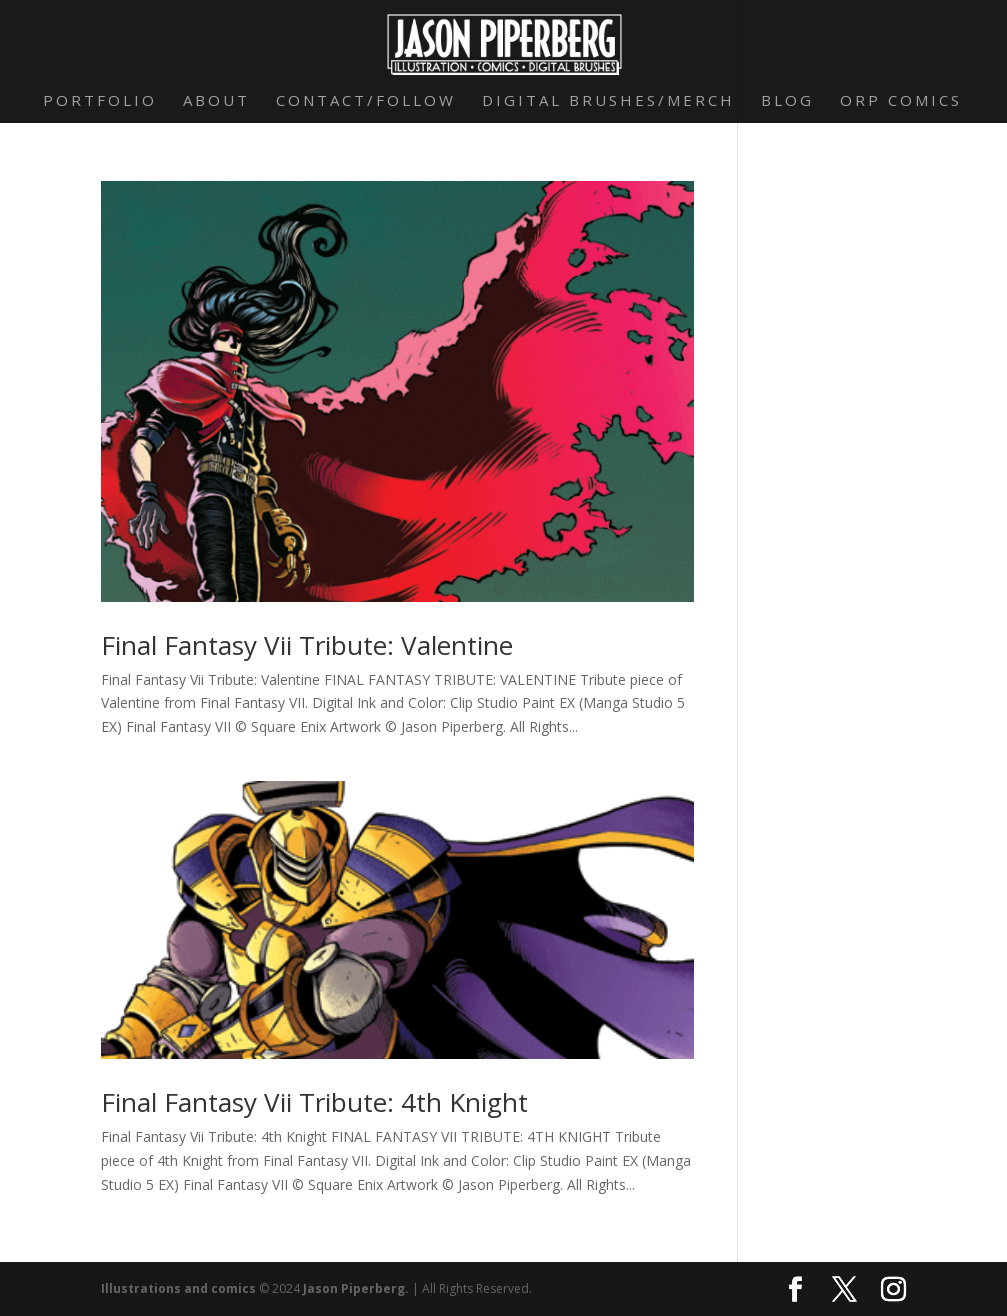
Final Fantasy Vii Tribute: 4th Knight (314, 1102)
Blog (787, 101)
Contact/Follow (366, 101)
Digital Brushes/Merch (608, 101)
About (216, 101)
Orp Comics (901, 101)
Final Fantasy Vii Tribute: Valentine (307, 645)
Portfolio (100, 101)
